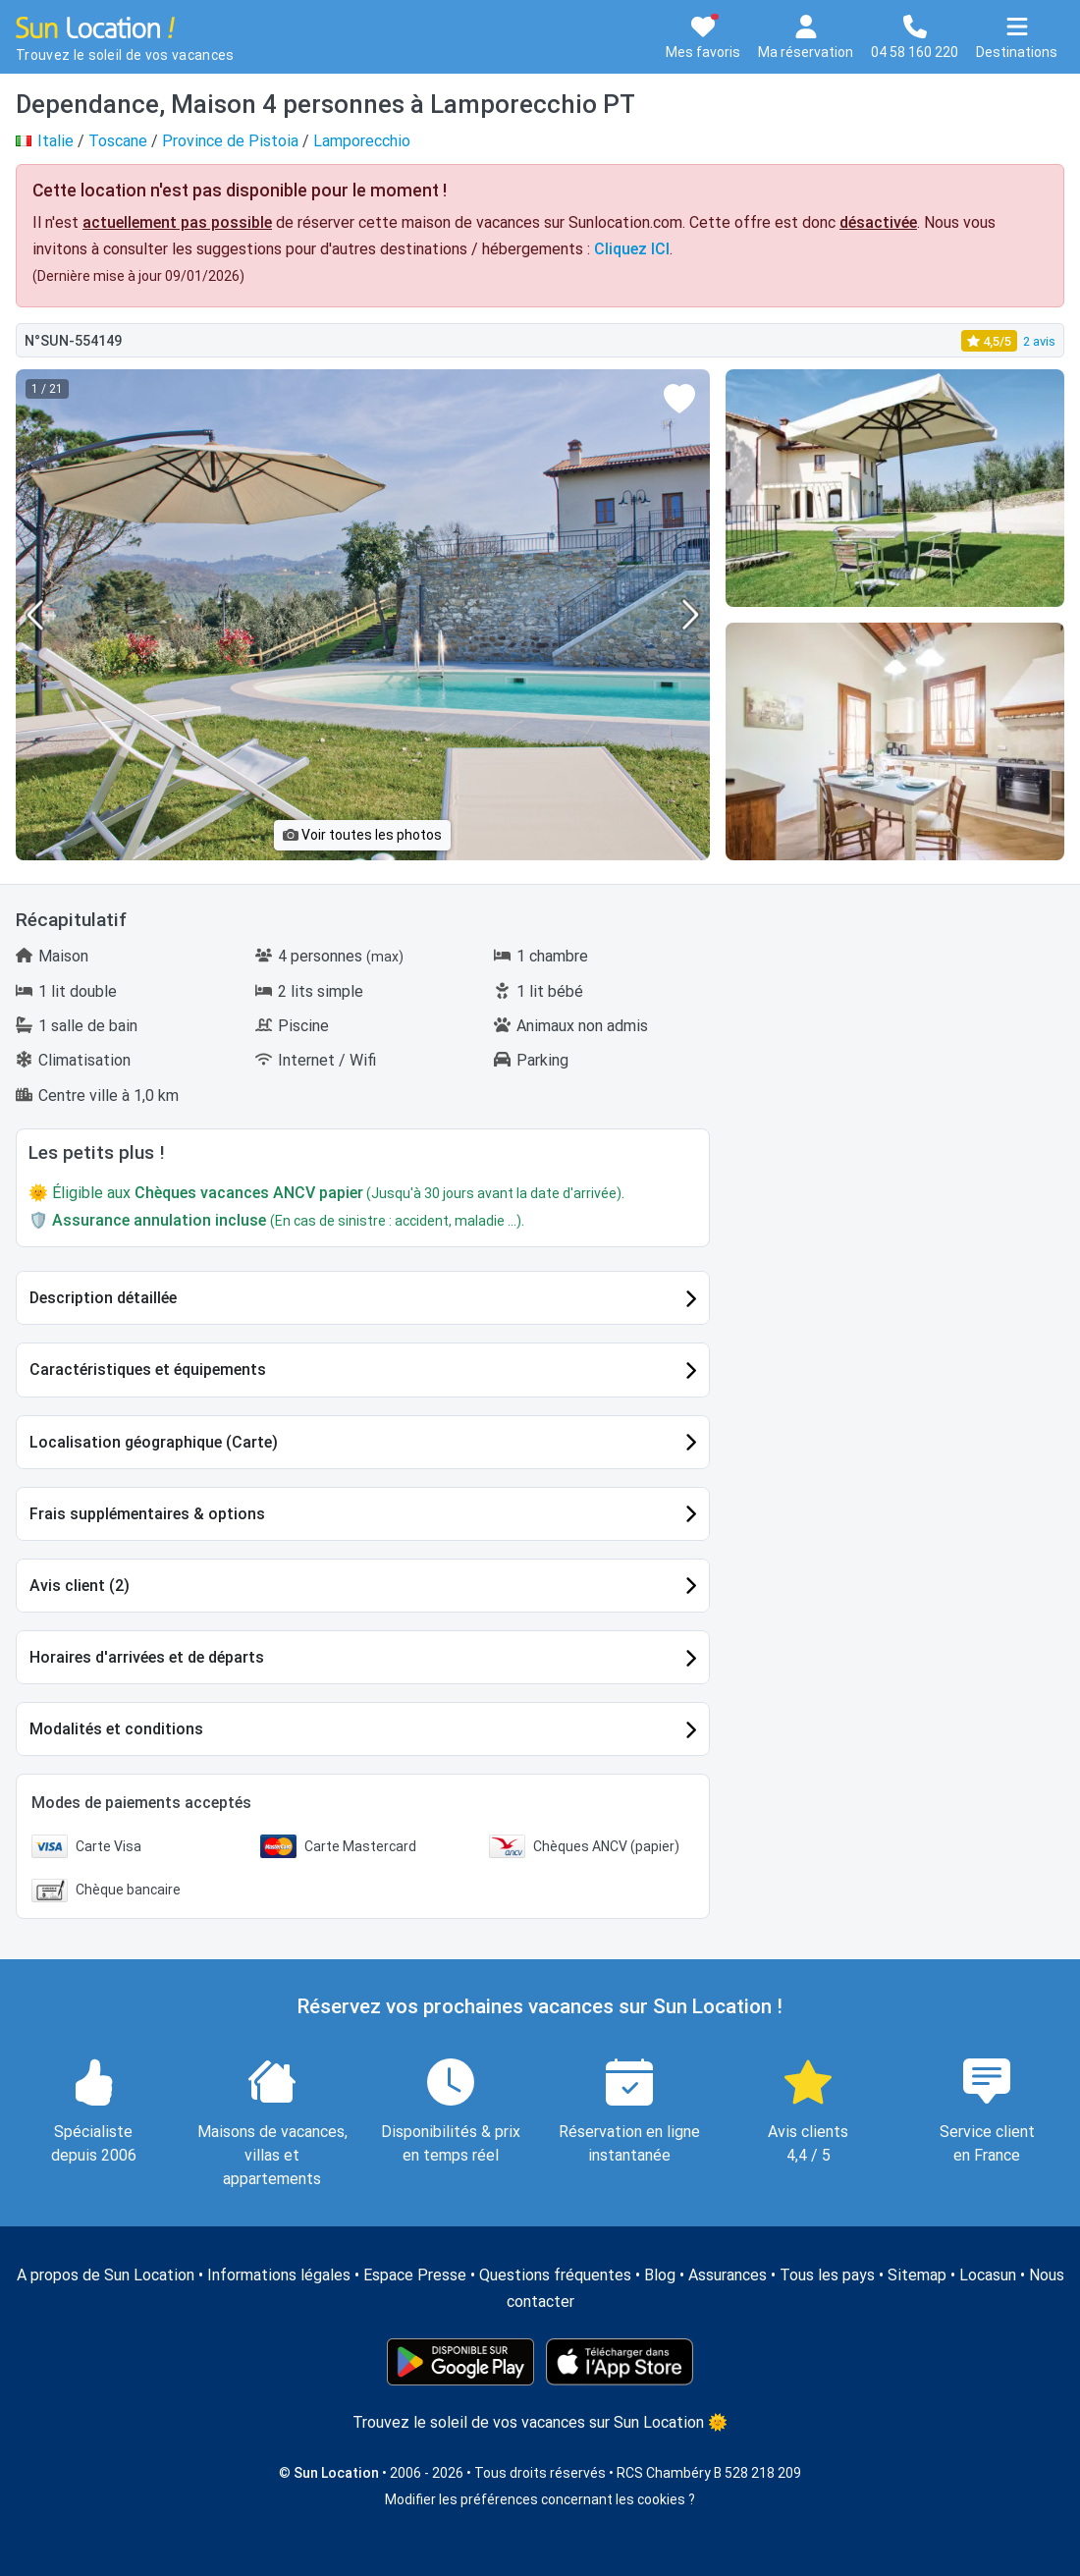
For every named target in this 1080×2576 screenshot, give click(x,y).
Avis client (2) (79, 1585)
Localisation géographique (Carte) (153, 1442)
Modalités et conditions (116, 1729)
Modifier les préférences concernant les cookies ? (540, 2499)
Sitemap (917, 2275)
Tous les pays (827, 2275)
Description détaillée (103, 1297)
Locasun (987, 2275)
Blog (659, 2275)
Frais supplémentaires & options (147, 1514)
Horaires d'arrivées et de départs (146, 1657)
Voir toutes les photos (362, 835)
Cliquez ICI (632, 249)
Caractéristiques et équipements (147, 1369)
